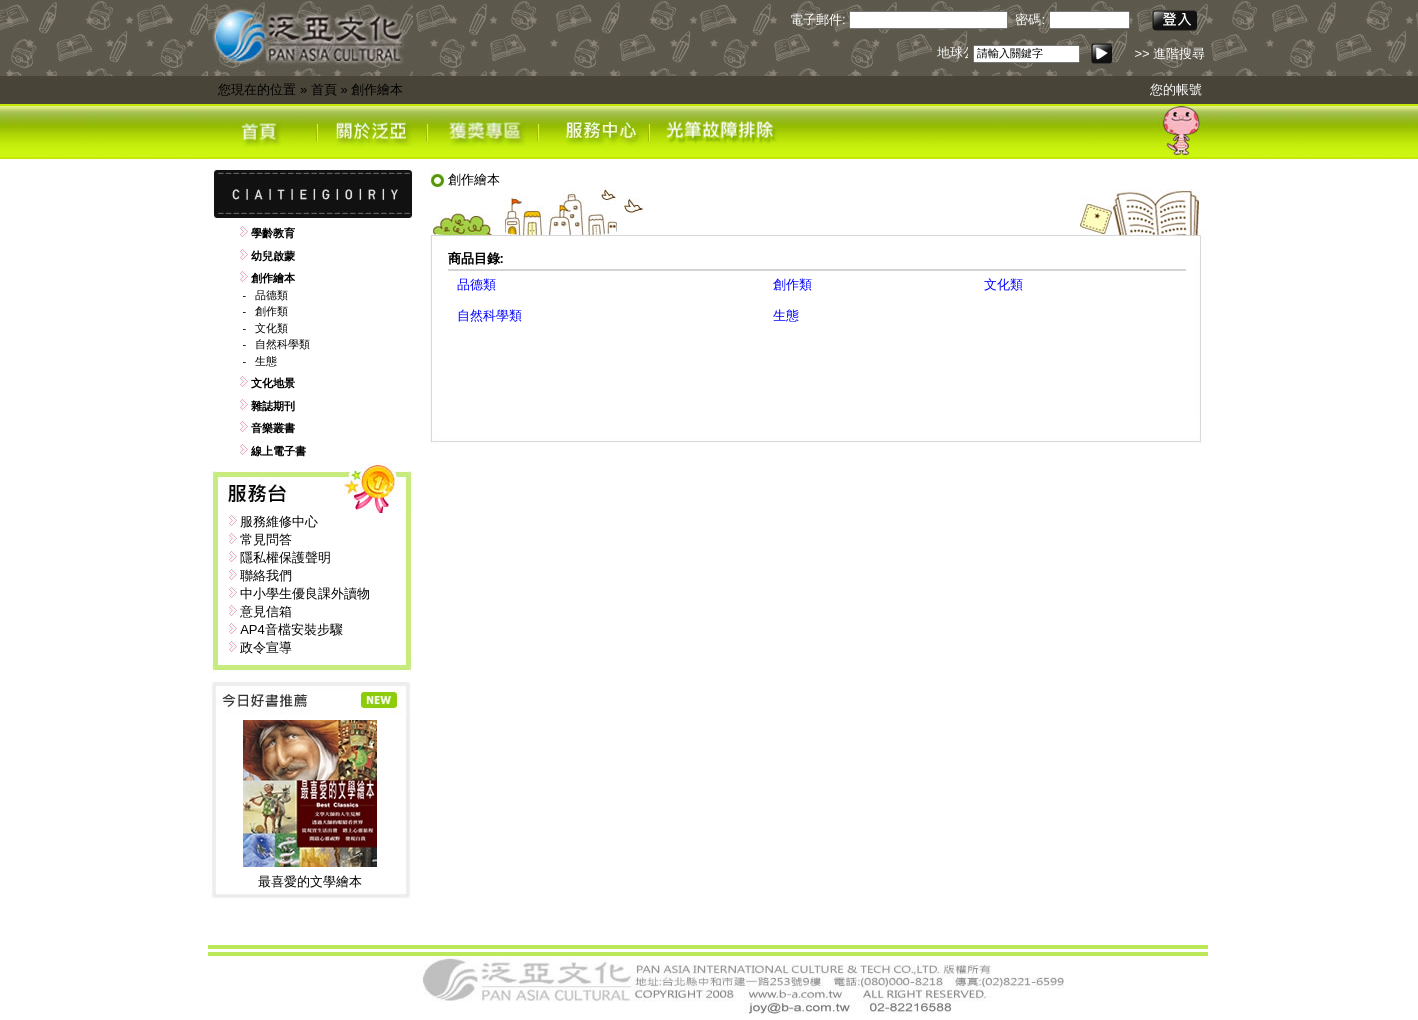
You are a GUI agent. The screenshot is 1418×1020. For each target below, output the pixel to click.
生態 (266, 361)
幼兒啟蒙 (273, 256)
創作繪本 (377, 89)
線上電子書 (278, 451)
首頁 (324, 89)
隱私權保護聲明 (285, 557)
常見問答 (266, 539)
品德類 (271, 295)
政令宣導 (266, 647)
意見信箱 (266, 611)
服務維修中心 (279, 521)
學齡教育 (273, 233)
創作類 (271, 311)
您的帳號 (1176, 89)
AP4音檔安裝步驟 (291, 629)
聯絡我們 (266, 575)
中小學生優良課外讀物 (305, 593)
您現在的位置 (257, 89)
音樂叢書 (273, 428)
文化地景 (273, 383)
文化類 (271, 328)
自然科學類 (282, 344)
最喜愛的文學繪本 (310, 881)
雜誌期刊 (273, 406)
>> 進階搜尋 (1169, 53)
